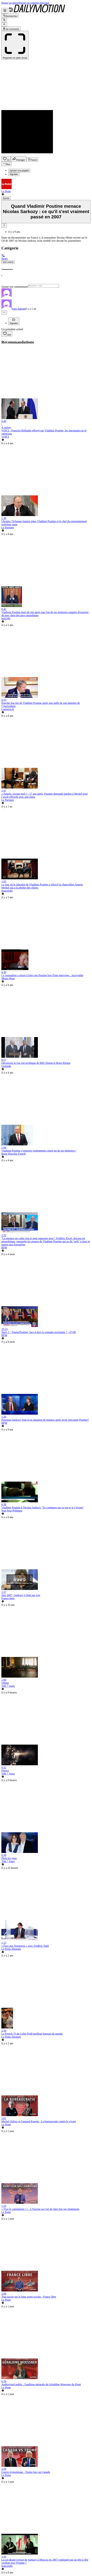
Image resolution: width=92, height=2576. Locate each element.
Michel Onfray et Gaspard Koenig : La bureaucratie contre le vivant (38, 2121)
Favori (32, 159)
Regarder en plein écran (15, 45)
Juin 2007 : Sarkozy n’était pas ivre (20, 1595)
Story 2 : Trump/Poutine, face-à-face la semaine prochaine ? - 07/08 (38, 1332)
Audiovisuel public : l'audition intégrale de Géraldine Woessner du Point (41, 2384)
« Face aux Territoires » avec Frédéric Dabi (25, 1946)
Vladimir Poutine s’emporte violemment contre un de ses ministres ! (38, 1151)
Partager (18, 159)
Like (7, 334)
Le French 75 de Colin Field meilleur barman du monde (32, 2034)
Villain (5, 1683)
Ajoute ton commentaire (14, 287)
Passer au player (10, 2)
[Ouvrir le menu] (4, 11)
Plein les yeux (9, 1858)
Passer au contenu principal (34, 2)
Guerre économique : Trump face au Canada (25, 2472)
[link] (46, 191)
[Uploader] (4, 24)
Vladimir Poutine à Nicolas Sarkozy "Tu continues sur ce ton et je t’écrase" (42, 1508)
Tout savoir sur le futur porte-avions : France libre (28, 2297)
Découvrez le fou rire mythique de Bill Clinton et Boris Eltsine (35, 1063)
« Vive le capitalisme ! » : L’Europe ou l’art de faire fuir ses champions (40, 2209)
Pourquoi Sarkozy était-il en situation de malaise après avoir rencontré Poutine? (45, 1420)
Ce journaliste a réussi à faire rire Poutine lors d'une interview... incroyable (42, 975)
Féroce (5, 1771)
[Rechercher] (4, 20)
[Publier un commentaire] (4, 313)
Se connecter (11, 28)
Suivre (6, 198)
